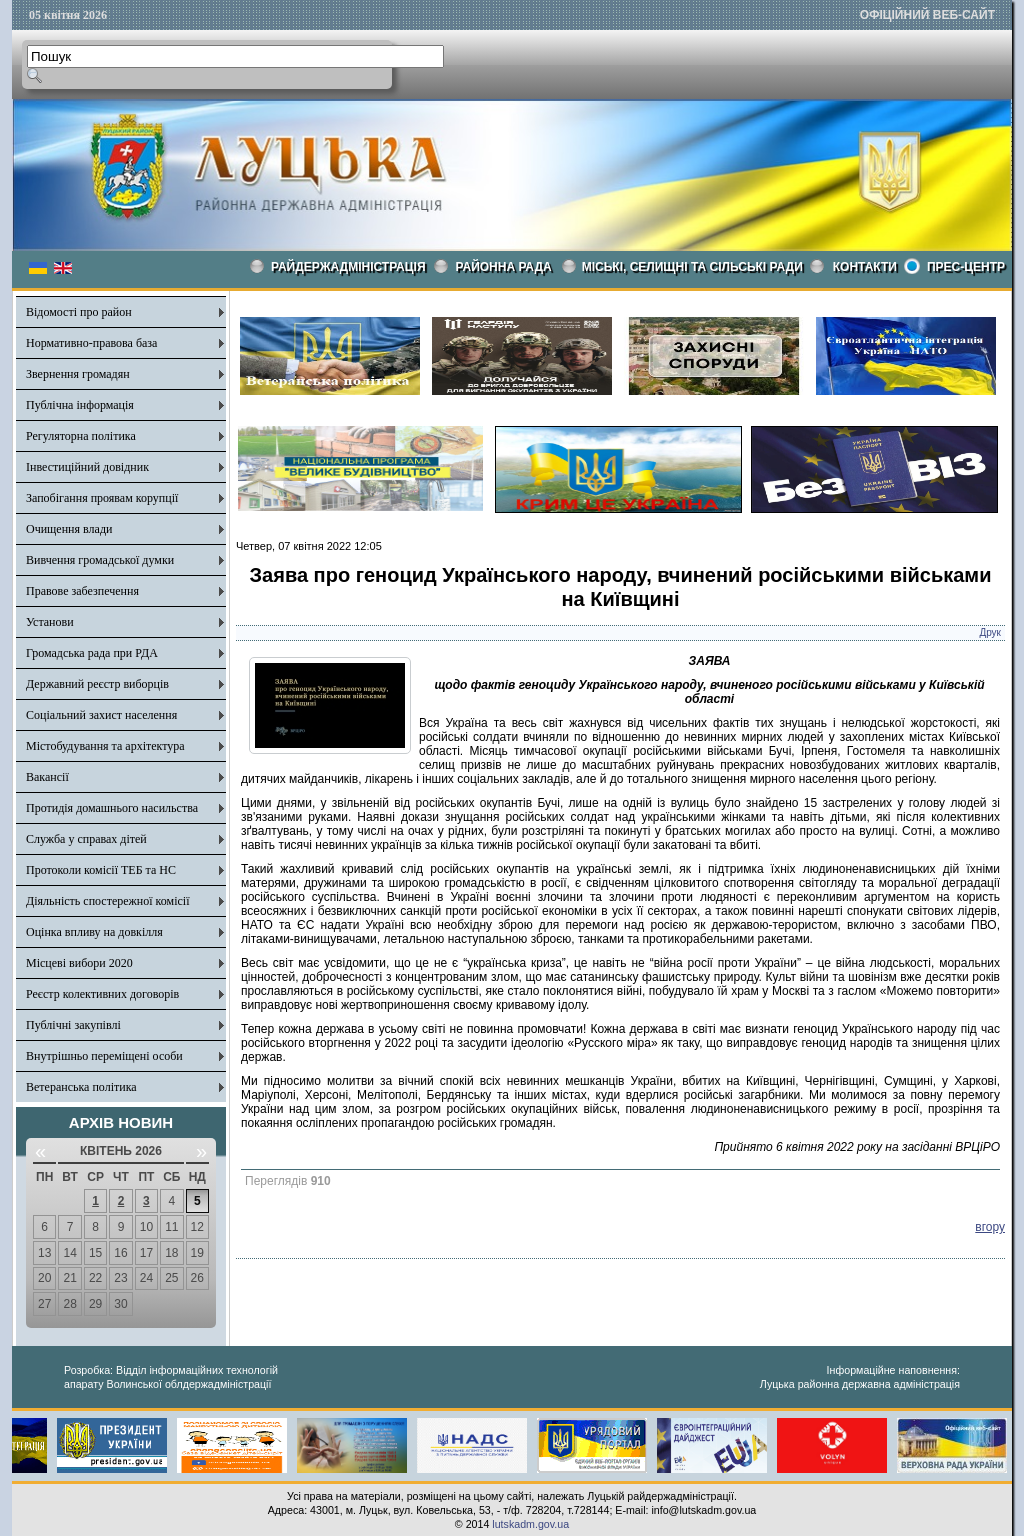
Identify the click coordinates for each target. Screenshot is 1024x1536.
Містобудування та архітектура (105, 746)
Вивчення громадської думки (100, 560)
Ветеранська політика (81, 1087)
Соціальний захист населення (101, 715)
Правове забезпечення (82, 591)
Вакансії (47, 777)
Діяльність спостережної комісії (108, 901)
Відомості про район (79, 312)
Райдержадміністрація (348, 267)
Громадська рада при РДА (92, 653)
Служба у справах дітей (86, 839)
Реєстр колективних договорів (102, 994)
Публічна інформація (80, 405)
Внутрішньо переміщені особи (104, 1056)
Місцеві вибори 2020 (79, 963)
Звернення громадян (78, 374)
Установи (50, 622)
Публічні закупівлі (73, 1025)
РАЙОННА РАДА (504, 267)
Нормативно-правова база (91, 343)
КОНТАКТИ (865, 267)
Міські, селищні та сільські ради (692, 267)
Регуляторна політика (81, 436)
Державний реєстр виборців (97, 684)
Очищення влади (69, 529)
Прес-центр (966, 267)
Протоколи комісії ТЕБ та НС (101, 870)
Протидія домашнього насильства (112, 808)
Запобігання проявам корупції (102, 498)
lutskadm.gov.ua (530, 1524)
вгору (990, 1227)
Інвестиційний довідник (87, 467)
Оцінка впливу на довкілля (94, 932)
